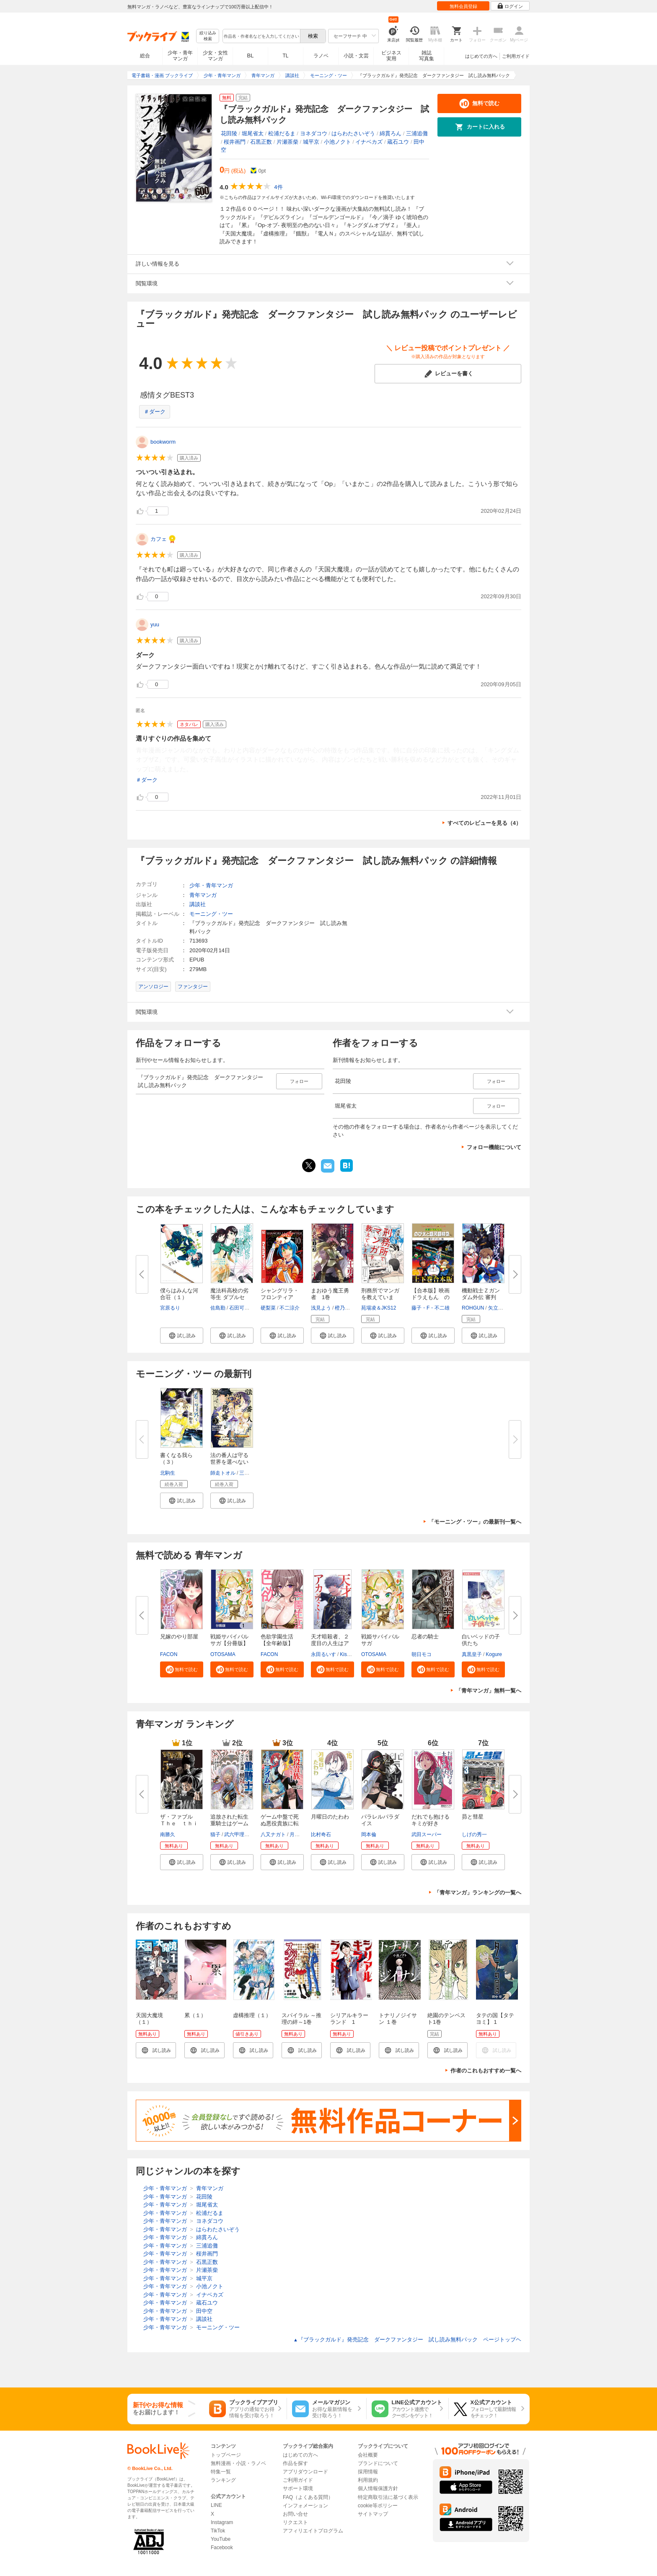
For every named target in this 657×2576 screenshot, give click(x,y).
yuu (154, 624)
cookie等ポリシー (378, 2506)
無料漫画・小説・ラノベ (238, 2463)
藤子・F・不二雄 (430, 1308)
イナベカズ (369, 142)
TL (285, 56)
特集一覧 (221, 2472)
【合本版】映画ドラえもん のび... (430, 1297)
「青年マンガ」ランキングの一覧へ (477, 1892)
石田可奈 (239, 1308)
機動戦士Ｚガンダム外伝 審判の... (481, 1297)
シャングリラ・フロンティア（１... (280, 1297)
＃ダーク (155, 411)
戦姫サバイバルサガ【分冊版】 (229, 1639)
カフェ (158, 539)
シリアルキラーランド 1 (349, 2018)
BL (250, 55)
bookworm (163, 442)
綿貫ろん (390, 133)
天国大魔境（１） (149, 2018)
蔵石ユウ (398, 142)
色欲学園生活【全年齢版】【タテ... (277, 1643)
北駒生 (167, 1473)
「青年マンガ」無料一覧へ (488, 1690)
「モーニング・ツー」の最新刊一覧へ (475, 1522)
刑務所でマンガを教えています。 (380, 1297)
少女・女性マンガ (215, 56)
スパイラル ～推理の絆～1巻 (301, 2018)
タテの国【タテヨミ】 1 (495, 2018)
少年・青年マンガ (180, 56)
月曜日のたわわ (330, 1817)
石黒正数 (261, 142)
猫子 (215, 1834)
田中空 (204, 2311)
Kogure (494, 1654)
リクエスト (295, 2522)
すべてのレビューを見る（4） (484, 823)
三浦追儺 (417, 133)
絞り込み (207, 36)
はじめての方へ (481, 56)
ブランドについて (378, 2463)
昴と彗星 (473, 1817)
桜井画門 (235, 142)
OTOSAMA (222, 1654)
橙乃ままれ (347, 1308)
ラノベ (320, 56)
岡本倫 (368, 1834)
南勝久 (167, 1834)
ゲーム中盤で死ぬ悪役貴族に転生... (280, 1823)
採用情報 (368, 2472)
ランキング (223, 2480)
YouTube (220, 2539)
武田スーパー (426, 1834)
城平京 (311, 142)
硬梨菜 (268, 1308)
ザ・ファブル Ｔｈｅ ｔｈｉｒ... (179, 1823)
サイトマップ (373, 2514)
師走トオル (222, 1473)
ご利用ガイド (516, 56)
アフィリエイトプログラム (313, 2531)
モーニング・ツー (211, 914)
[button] (181, 1336)
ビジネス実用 (391, 56)
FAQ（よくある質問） (308, 2497)
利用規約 (368, 2480)
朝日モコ (421, 1654)
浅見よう (321, 1308)
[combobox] (261, 36)
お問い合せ (295, 2514)
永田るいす (323, 1654)
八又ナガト (273, 1834)
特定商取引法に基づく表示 (388, 2497)
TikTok (218, 2531)
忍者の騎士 (425, 1636)
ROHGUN (473, 1308)
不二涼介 (289, 1308)
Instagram (222, 2522)
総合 (145, 56)
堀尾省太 (253, 133)
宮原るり (170, 1308)
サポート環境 (298, 2488)
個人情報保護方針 (378, 2488)
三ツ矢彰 (249, 1473)
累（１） (195, 2015)
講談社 (197, 904)
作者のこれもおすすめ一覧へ (485, 2070)
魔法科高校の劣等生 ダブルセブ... (229, 1297)
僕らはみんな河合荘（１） (179, 1293)
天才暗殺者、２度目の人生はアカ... (330, 1643)
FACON (168, 1654)
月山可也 (300, 1834)
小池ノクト (337, 142)
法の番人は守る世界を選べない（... (229, 1462)
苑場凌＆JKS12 (378, 1308)
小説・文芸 (356, 56)
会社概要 (368, 2455)
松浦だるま (281, 133)
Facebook (222, 2547)
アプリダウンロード (305, 2472)
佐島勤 (217, 1308)
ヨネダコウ (313, 133)
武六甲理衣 (236, 1834)
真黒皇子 (472, 1654)
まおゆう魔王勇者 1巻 (330, 1293)
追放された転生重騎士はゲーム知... (229, 1823)
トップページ (226, 2455)
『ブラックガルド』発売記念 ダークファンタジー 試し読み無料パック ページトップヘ (407, 2339)
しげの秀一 (474, 1834)
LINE (216, 2505)
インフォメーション (305, 2506)
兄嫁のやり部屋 (179, 1636)
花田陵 (229, 133)
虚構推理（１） (252, 2015)
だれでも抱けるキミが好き (430, 1820)
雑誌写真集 (426, 56)
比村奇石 (321, 1834)
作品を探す (295, 2463)
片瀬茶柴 (287, 142)
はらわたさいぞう (353, 133)
